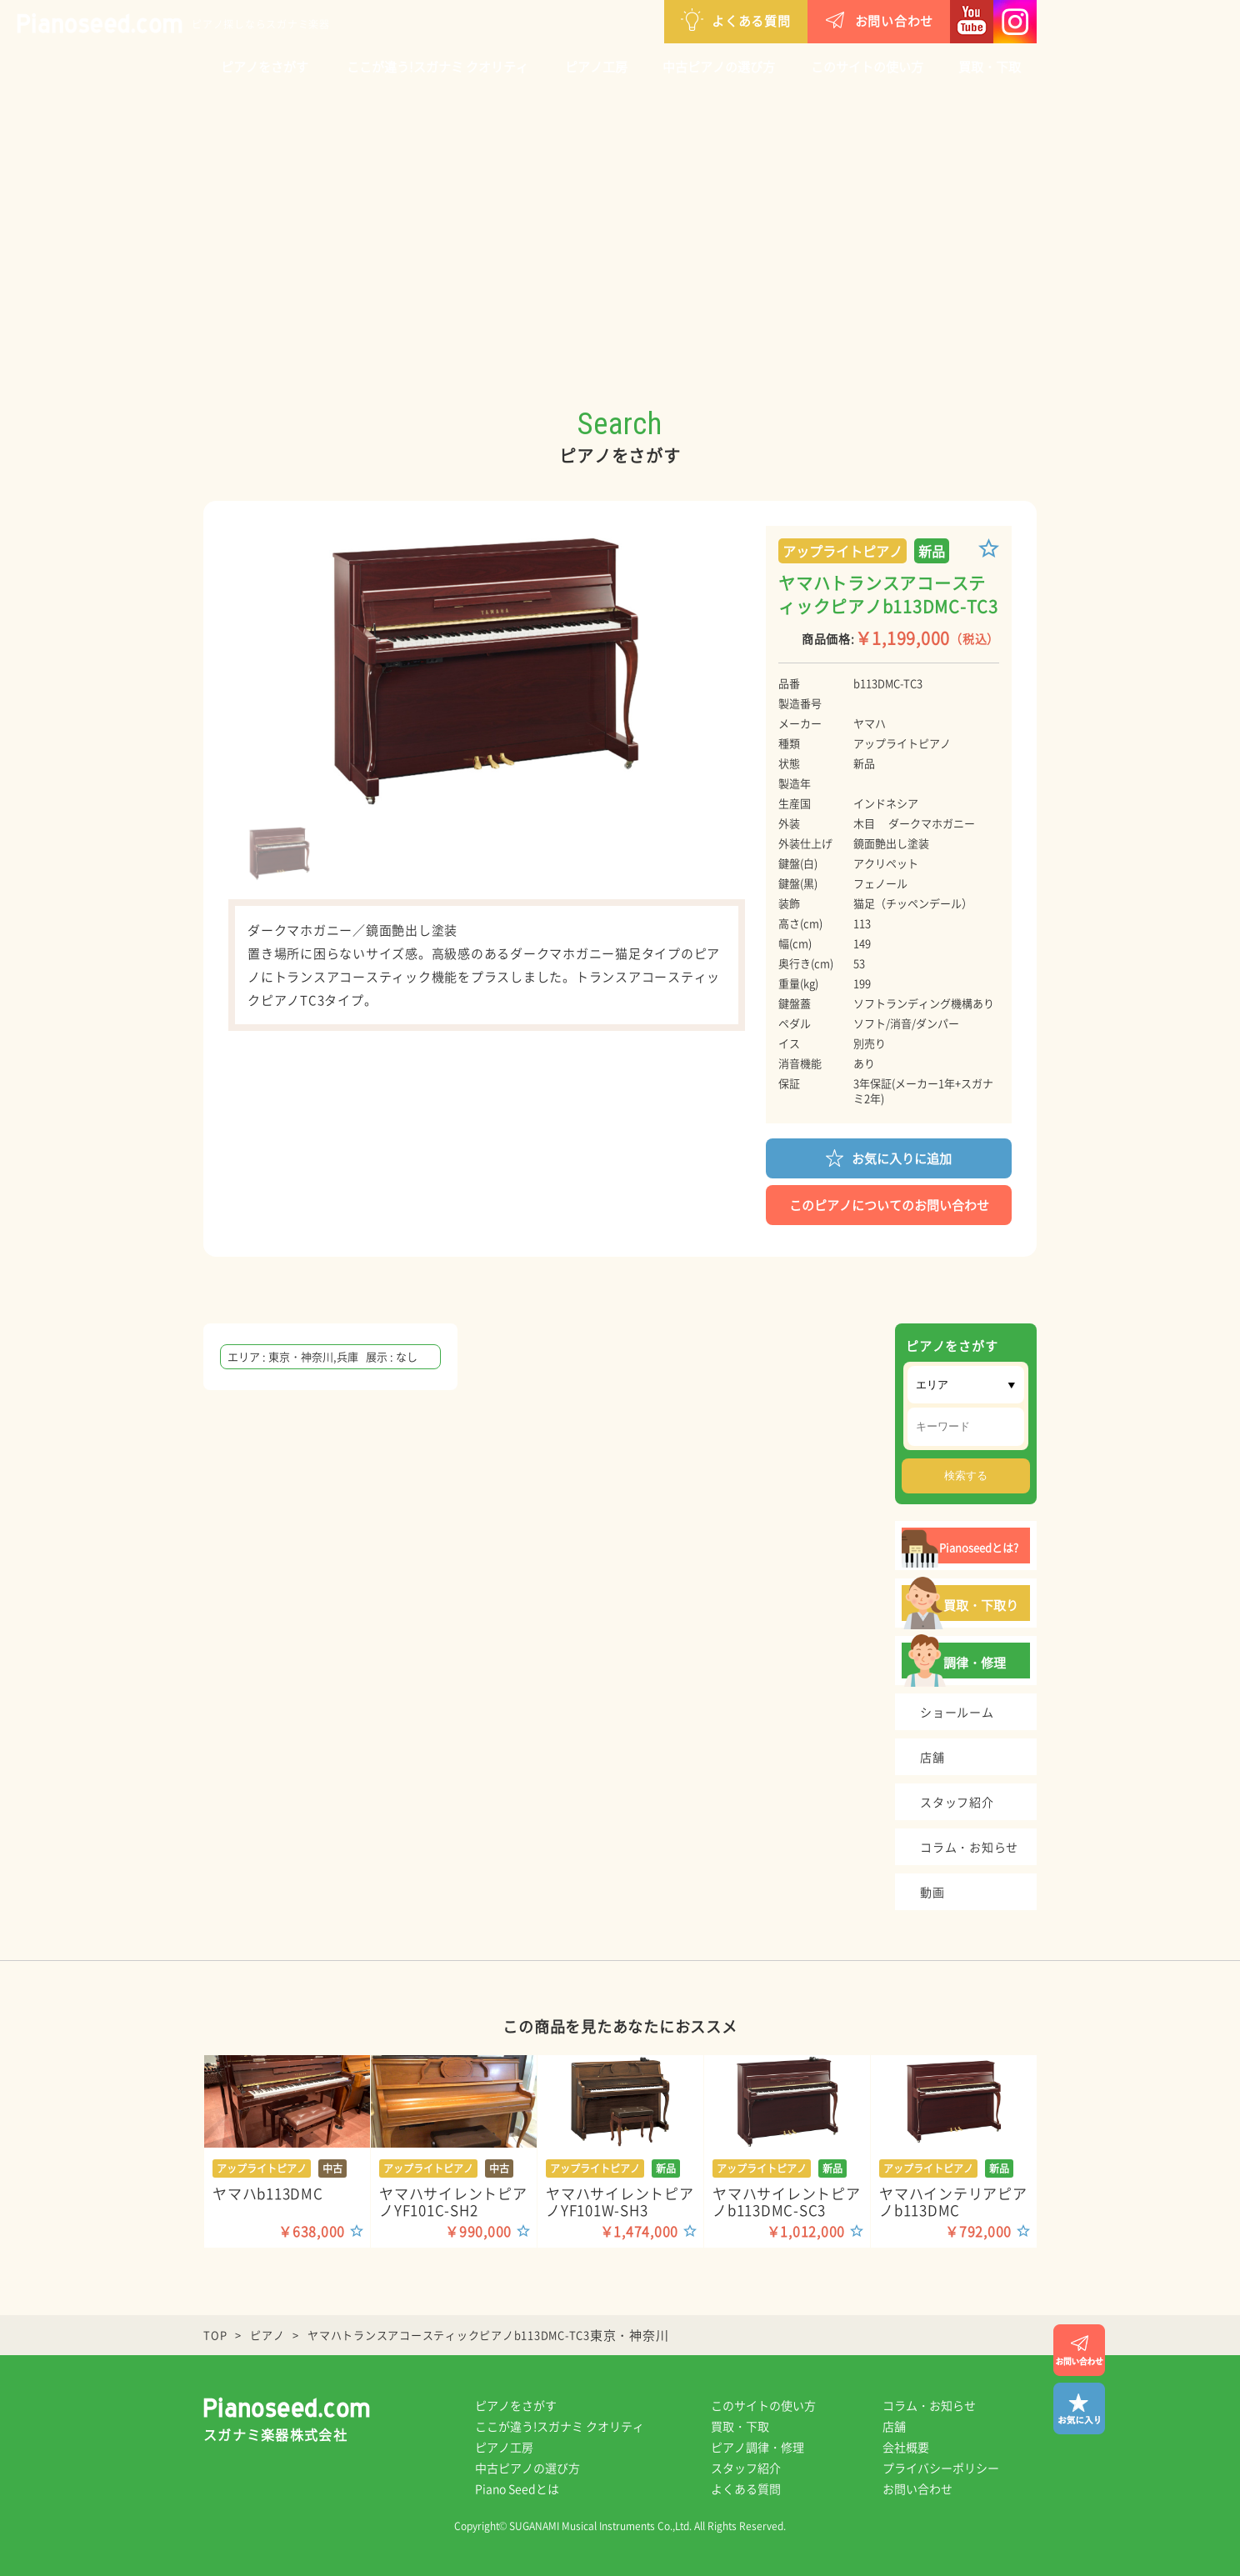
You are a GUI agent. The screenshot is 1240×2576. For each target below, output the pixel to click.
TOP (215, 2335)
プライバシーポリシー (940, 2467)
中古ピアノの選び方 (718, 67)
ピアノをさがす (264, 67)
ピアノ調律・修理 (757, 2446)
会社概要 (905, 2446)
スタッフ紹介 (746, 2467)
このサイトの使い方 (867, 67)
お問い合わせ (879, 19)
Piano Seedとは (517, 2488)
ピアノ (267, 2335)
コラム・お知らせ (929, 2405)
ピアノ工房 (596, 67)
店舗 (894, 2426)
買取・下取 (989, 67)
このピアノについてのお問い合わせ (889, 1205)
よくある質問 (736, 19)
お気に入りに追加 (889, 1157)
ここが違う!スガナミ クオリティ (437, 67)
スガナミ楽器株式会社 (275, 2434)
